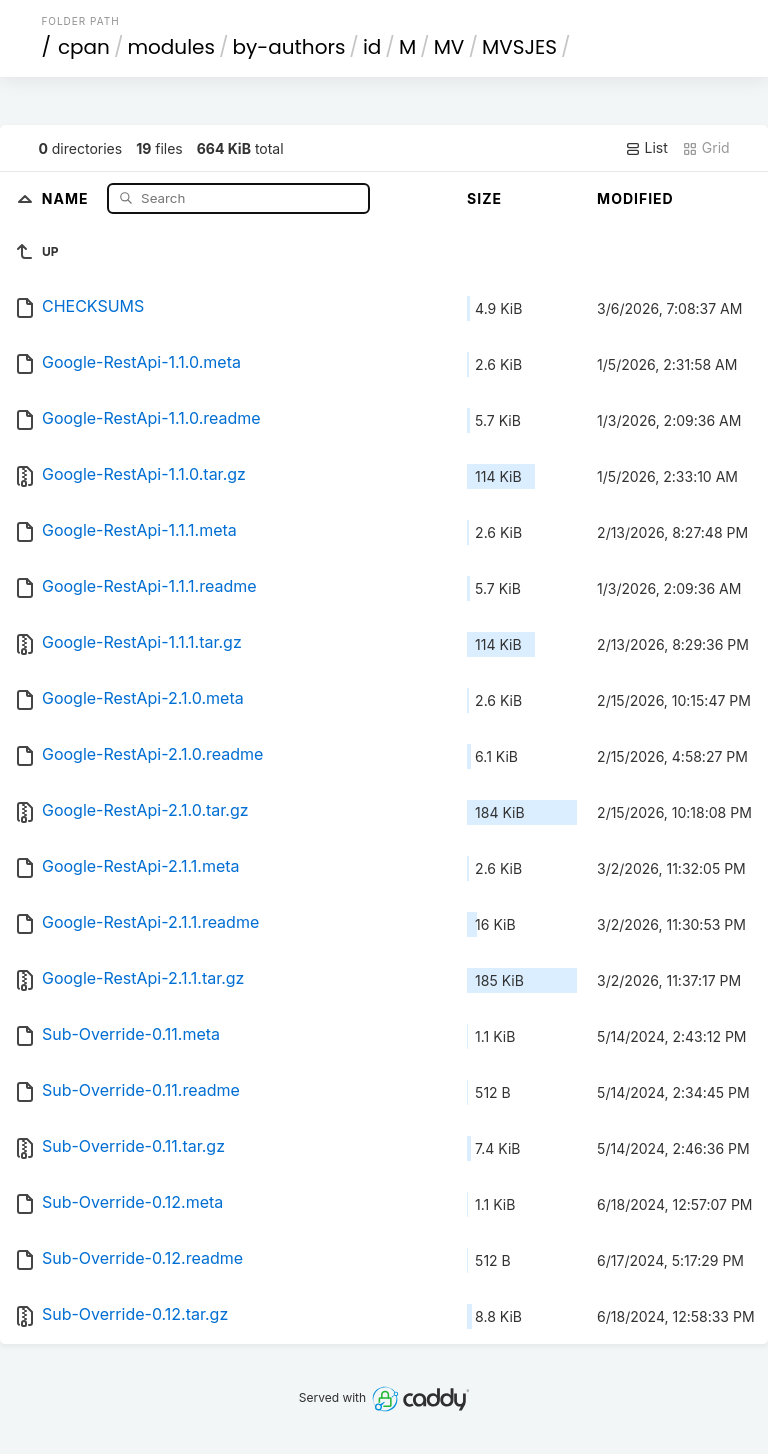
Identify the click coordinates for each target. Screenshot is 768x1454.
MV (449, 47)
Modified (635, 198)
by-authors (288, 47)
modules (170, 47)
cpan (84, 47)
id (372, 47)
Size (484, 198)
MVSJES (519, 47)
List (646, 148)
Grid (706, 148)
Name (67, 197)
